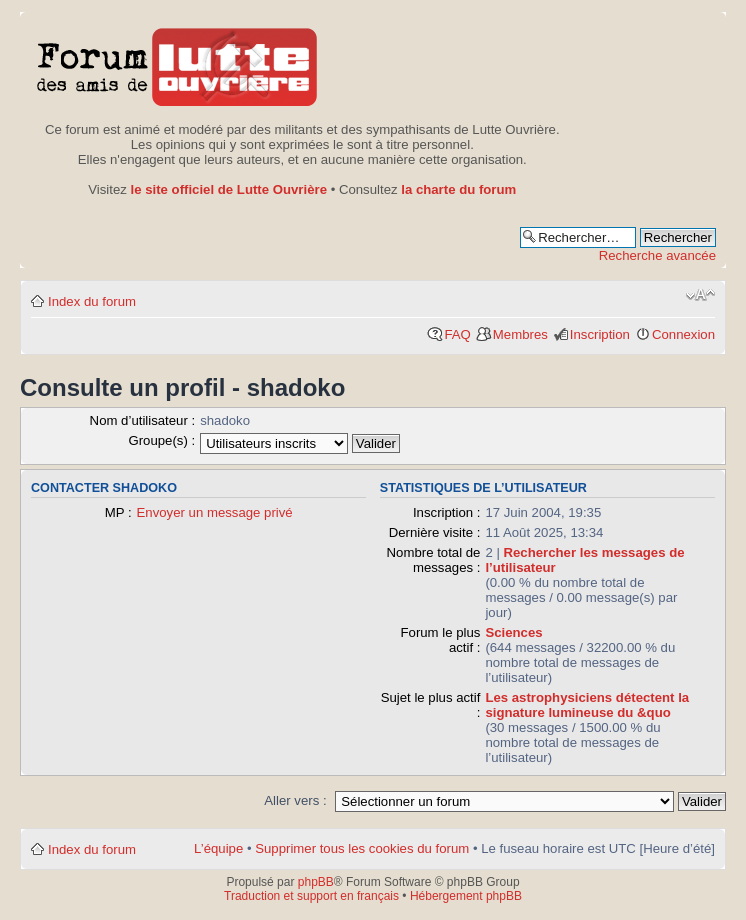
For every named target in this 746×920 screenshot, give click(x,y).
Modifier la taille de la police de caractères (700, 295)
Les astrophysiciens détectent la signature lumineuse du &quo (587, 705)
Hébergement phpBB (466, 896)
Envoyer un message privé (215, 512)
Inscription (600, 334)
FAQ (457, 334)
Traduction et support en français (311, 896)
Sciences (513, 632)
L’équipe (218, 848)
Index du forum (92, 301)
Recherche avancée (657, 255)
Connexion (683, 334)
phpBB (316, 882)
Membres (520, 334)
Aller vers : (295, 800)
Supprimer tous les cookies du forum (362, 848)
